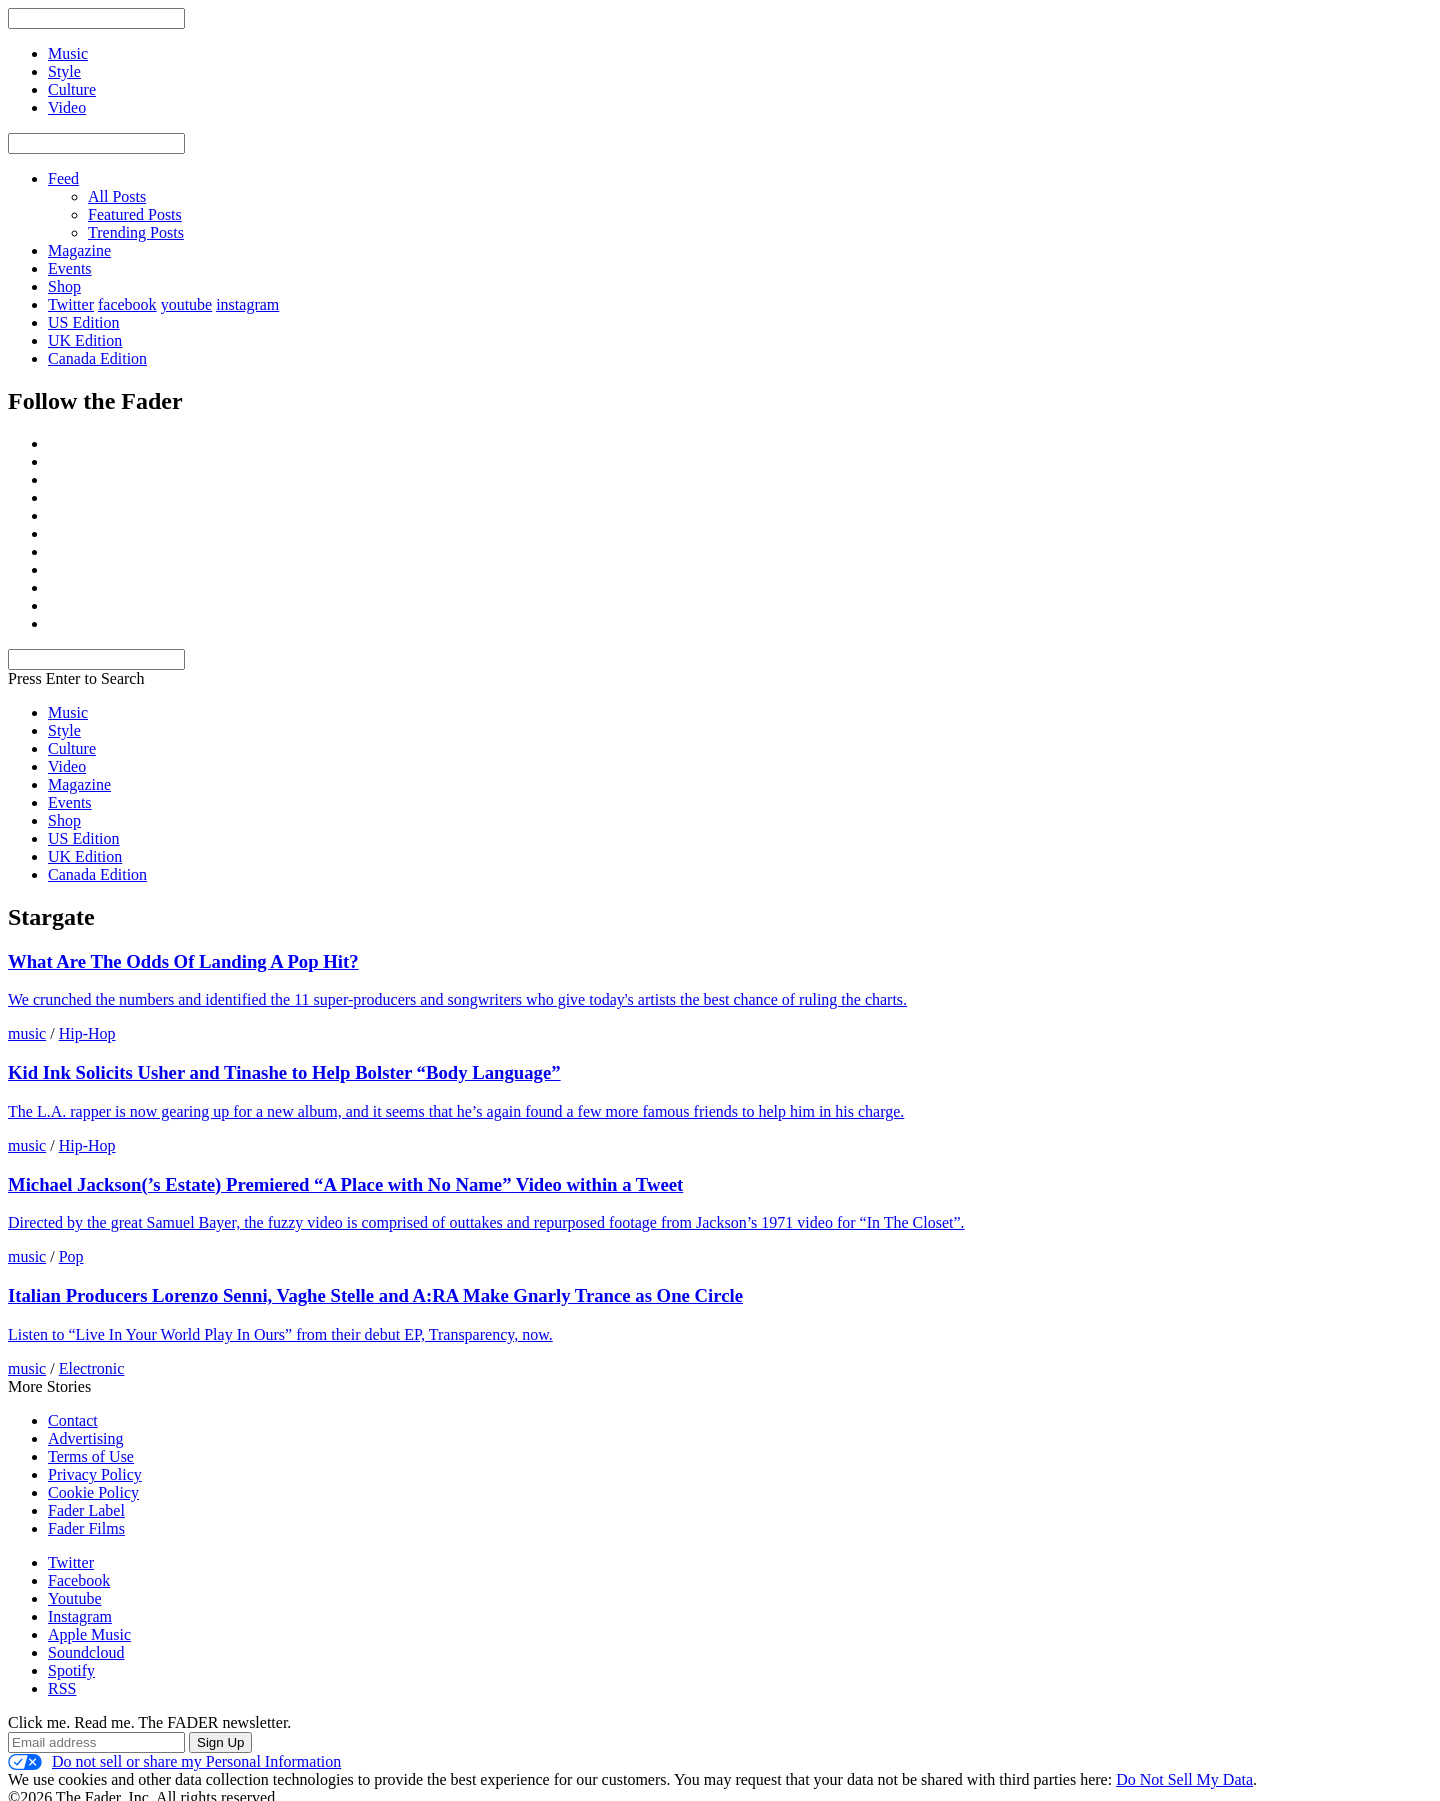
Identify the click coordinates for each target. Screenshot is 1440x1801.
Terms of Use (91, 1456)
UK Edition (85, 340)
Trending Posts (136, 232)
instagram (247, 304)
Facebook (79, 1580)
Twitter (71, 304)
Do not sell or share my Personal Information (174, 1762)
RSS (62, 1688)
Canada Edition (97, 358)
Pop (71, 1256)
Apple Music (89, 1634)
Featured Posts (135, 214)
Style (64, 730)
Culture (72, 748)
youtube (187, 304)
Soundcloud (86, 1652)
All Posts (117, 196)
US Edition (84, 322)
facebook (127, 304)
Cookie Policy (93, 1492)
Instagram (80, 1616)
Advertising (86, 1438)
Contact (73, 1420)
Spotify (71, 1670)
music (27, 1033)
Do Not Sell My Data (1184, 1779)
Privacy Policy (95, 1474)
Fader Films (86, 1528)
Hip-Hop (87, 1033)
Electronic (92, 1368)
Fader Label (86, 1510)
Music (68, 712)
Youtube (75, 1598)
